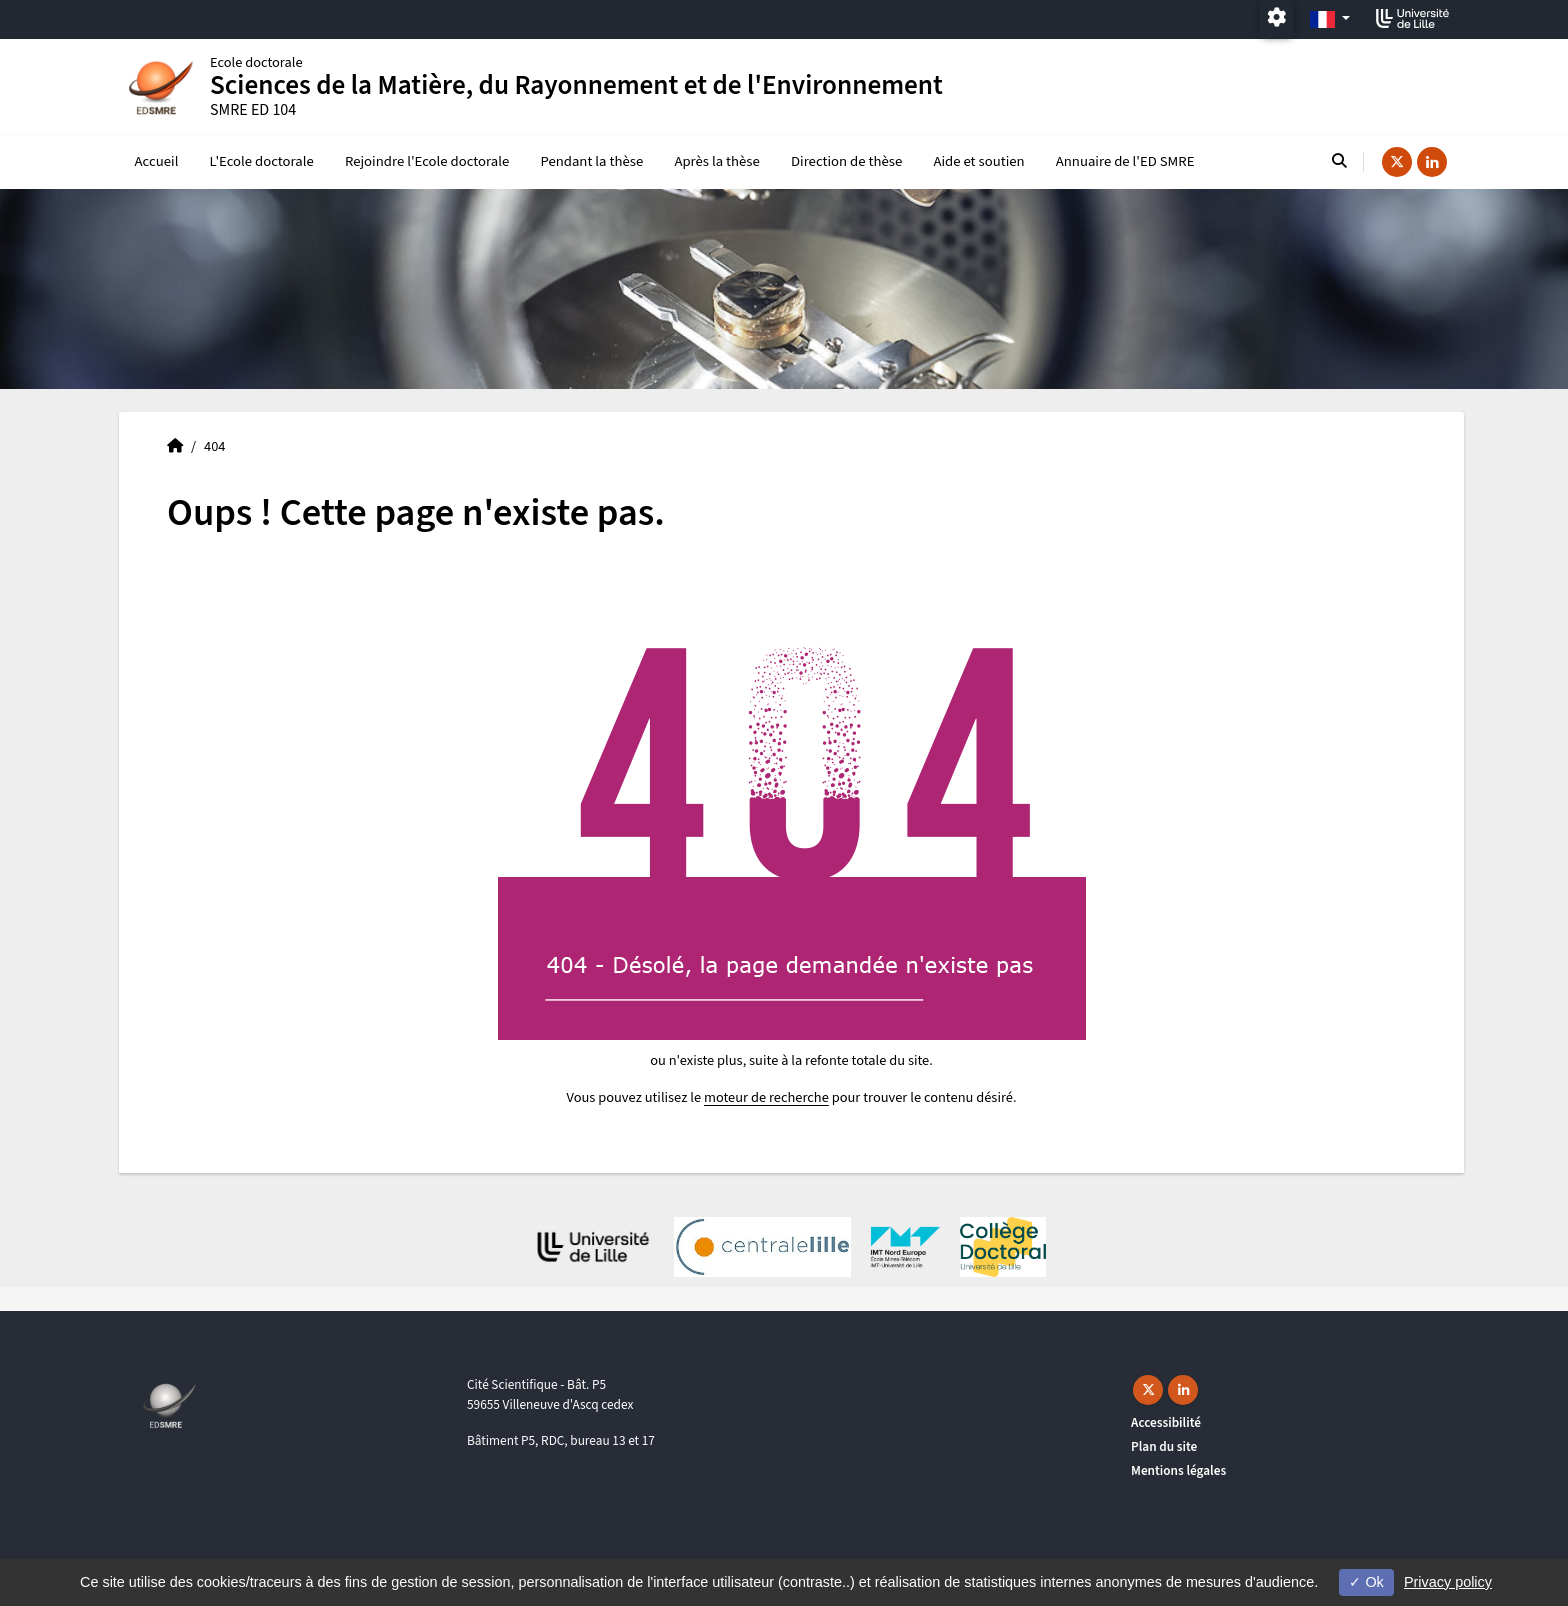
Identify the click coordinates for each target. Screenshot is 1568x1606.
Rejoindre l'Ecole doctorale (427, 161)
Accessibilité (1166, 1422)
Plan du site (1164, 1446)
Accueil (157, 161)
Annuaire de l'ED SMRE (1125, 161)
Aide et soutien (978, 161)
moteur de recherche (766, 1097)
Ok (1366, 1582)
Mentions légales (1178, 1470)
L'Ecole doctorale (262, 161)
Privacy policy (1448, 1582)
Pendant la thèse (591, 161)
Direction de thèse (846, 161)
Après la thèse (716, 161)
